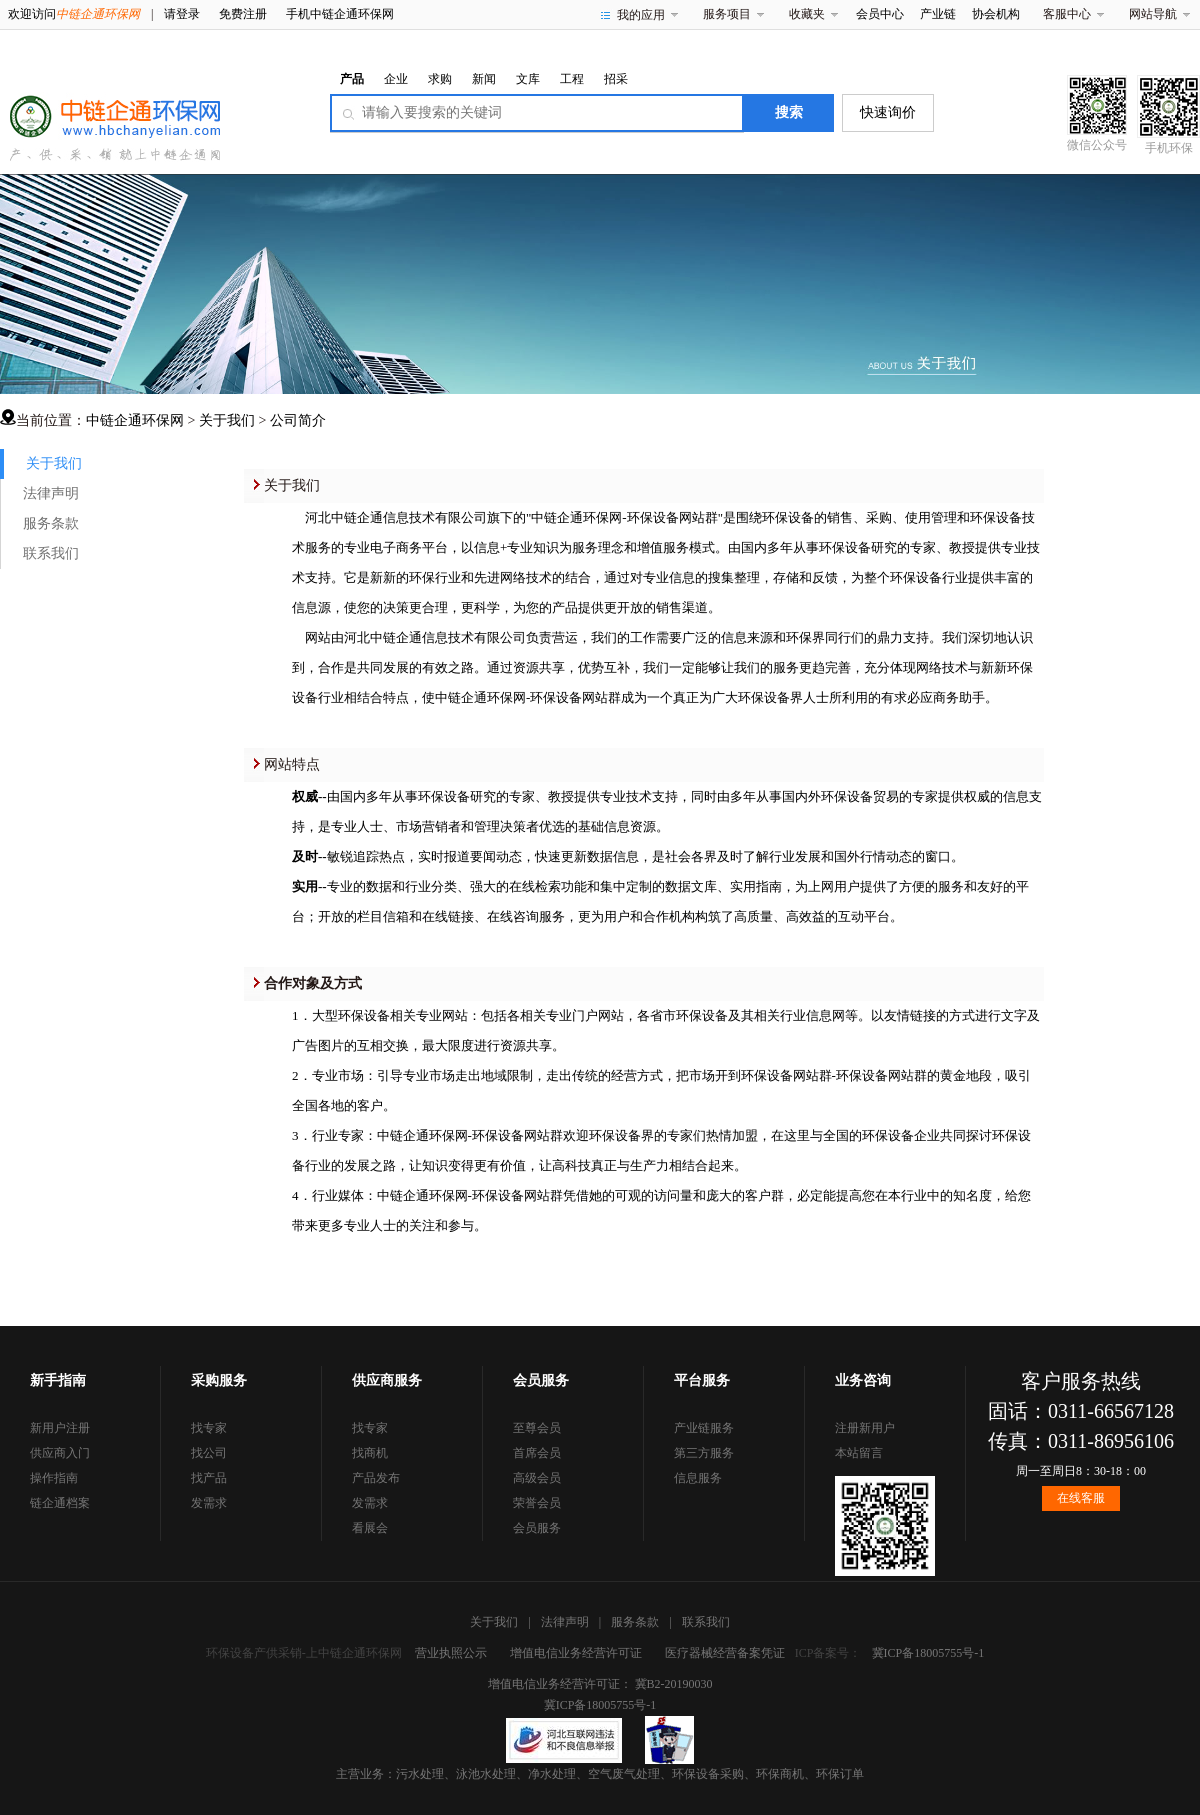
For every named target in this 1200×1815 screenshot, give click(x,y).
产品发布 (376, 1478)
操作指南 (54, 1478)
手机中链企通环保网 (340, 14)
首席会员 (537, 1453)
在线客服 (1081, 1498)
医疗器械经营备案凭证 (725, 1653)
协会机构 (996, 14)
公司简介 (298, 420)
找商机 (370, 1453)
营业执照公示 (451, 1653)
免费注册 (243, 14)
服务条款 (51, 523)
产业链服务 (704, 1428)
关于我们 (227, 420)
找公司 (209, 1453)
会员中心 (880, 14)
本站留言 (859, 1453)
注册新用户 (865, 1428)
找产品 (209, 1478)
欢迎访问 (74, 14)
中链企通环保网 (135, 420)
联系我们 (51, 553)
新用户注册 (60, 1428)
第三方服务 (704, 1453)
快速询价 (888, 112)
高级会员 (537, 1478)
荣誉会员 (537, 1503)
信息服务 (698, 1478)
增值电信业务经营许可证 (576, 1653)
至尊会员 (537, 1428)
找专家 (209, 1428)
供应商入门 (60, 1453)
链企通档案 (60, 1503)
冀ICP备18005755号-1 (928, 1653)
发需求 (209, 1503)
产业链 (938, 14)
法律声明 (51, 493)
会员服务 (537, 1528)
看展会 (370, 1528)
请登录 (182, 14)
